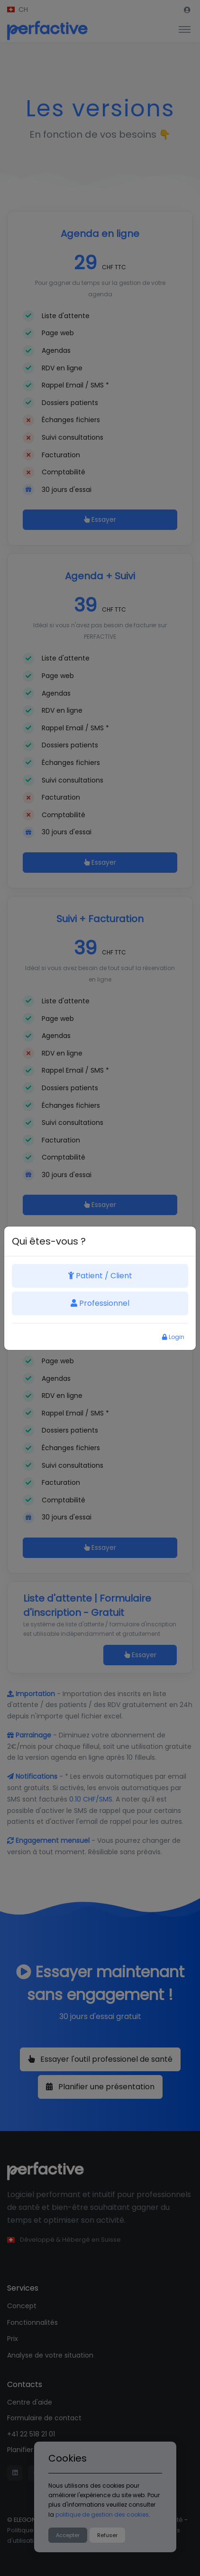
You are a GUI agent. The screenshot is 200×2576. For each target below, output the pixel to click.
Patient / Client (100, 1275)
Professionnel (100, 1303)
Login (173, 1337)
